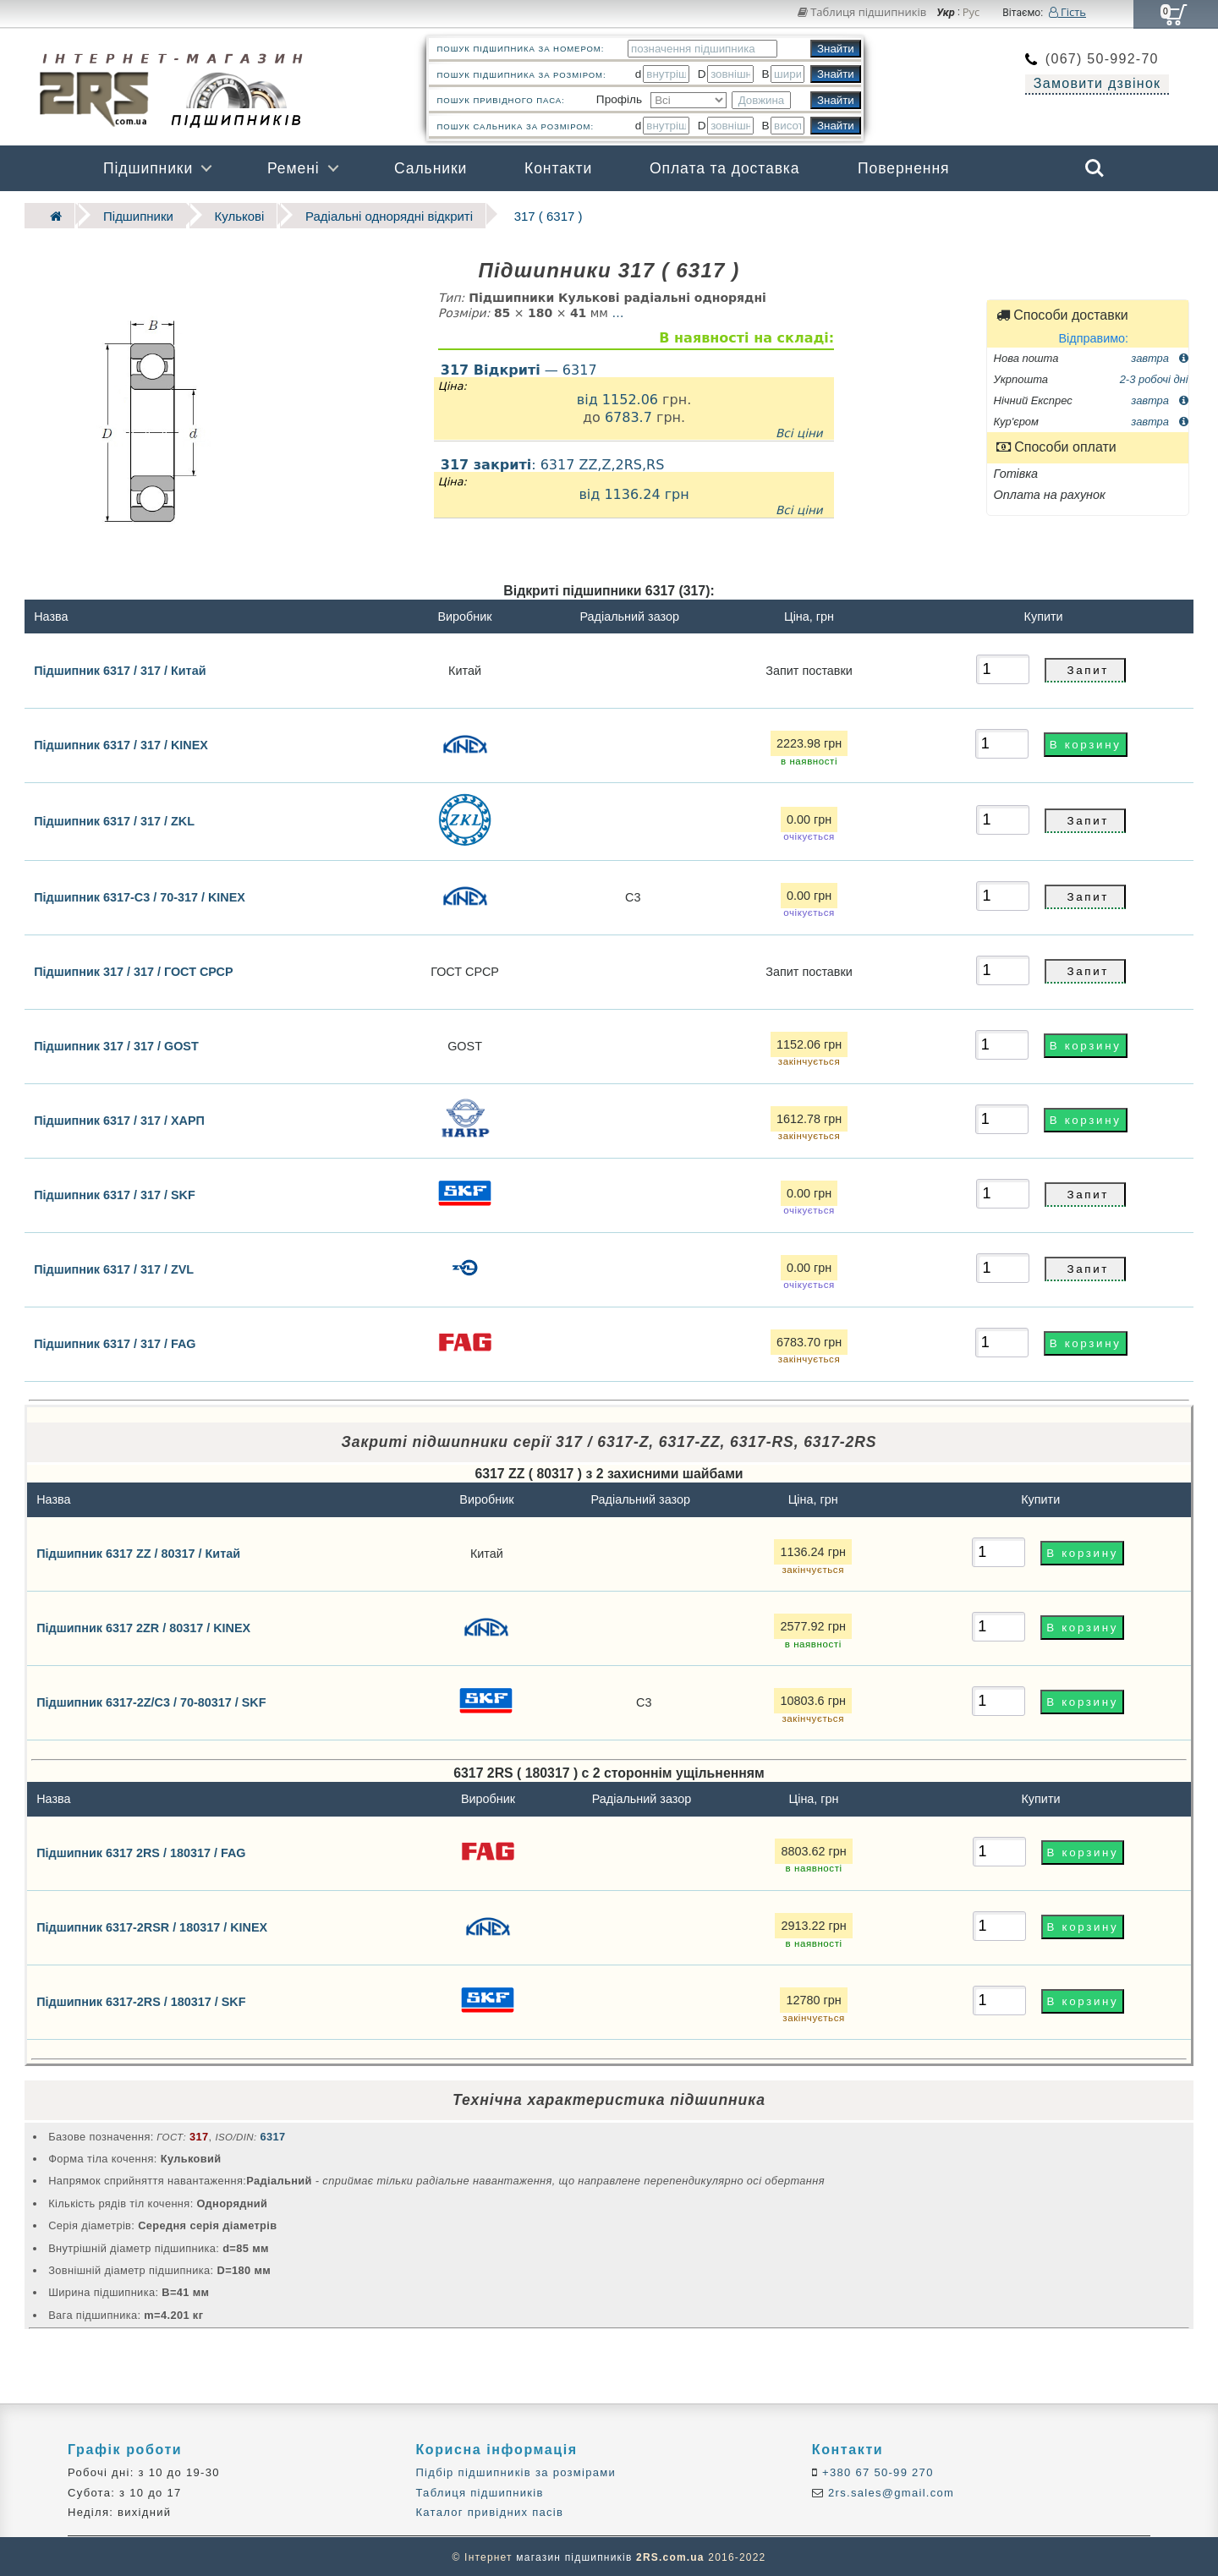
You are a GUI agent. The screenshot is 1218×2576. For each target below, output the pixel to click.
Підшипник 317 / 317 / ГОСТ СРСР (133, 968)
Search (1094, 168)
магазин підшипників (574, 2556)
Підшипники (148, 168)
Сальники (430, 168)
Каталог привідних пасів (489, 2509)
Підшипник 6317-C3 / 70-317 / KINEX (139, 894)
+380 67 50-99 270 (876, 2470)
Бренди (1014, 214)
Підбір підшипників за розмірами (515, 2470)
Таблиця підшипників (862, 11)
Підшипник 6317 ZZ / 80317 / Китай (138, 1551)
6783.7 (628, 415)
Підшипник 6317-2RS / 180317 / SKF (140, 1999)
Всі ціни (799, 429)
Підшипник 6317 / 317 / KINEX (121, 742)
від (589, 396)
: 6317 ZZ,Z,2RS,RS (634, 485)
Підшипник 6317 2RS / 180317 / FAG (140, 1850)
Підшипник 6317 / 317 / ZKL (114, 818)
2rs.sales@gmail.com (889, 2490)
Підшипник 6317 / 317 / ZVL (114, 1266)
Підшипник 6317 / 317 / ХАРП (119, 1117)
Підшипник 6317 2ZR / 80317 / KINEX (143, 1625)
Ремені (293, 168)
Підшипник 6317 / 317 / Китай (120, 667)
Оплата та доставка (725, 168)
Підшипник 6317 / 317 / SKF (114, 1191)
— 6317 (519, 367)
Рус (971, 13)
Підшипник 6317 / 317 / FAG (114, 1340)
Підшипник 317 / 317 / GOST (116, 1043)
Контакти (558, 168)
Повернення (903, 168)
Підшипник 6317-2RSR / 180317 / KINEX (151, 1925)
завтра (1159, 354)
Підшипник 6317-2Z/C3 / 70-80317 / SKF (151, 1700)
